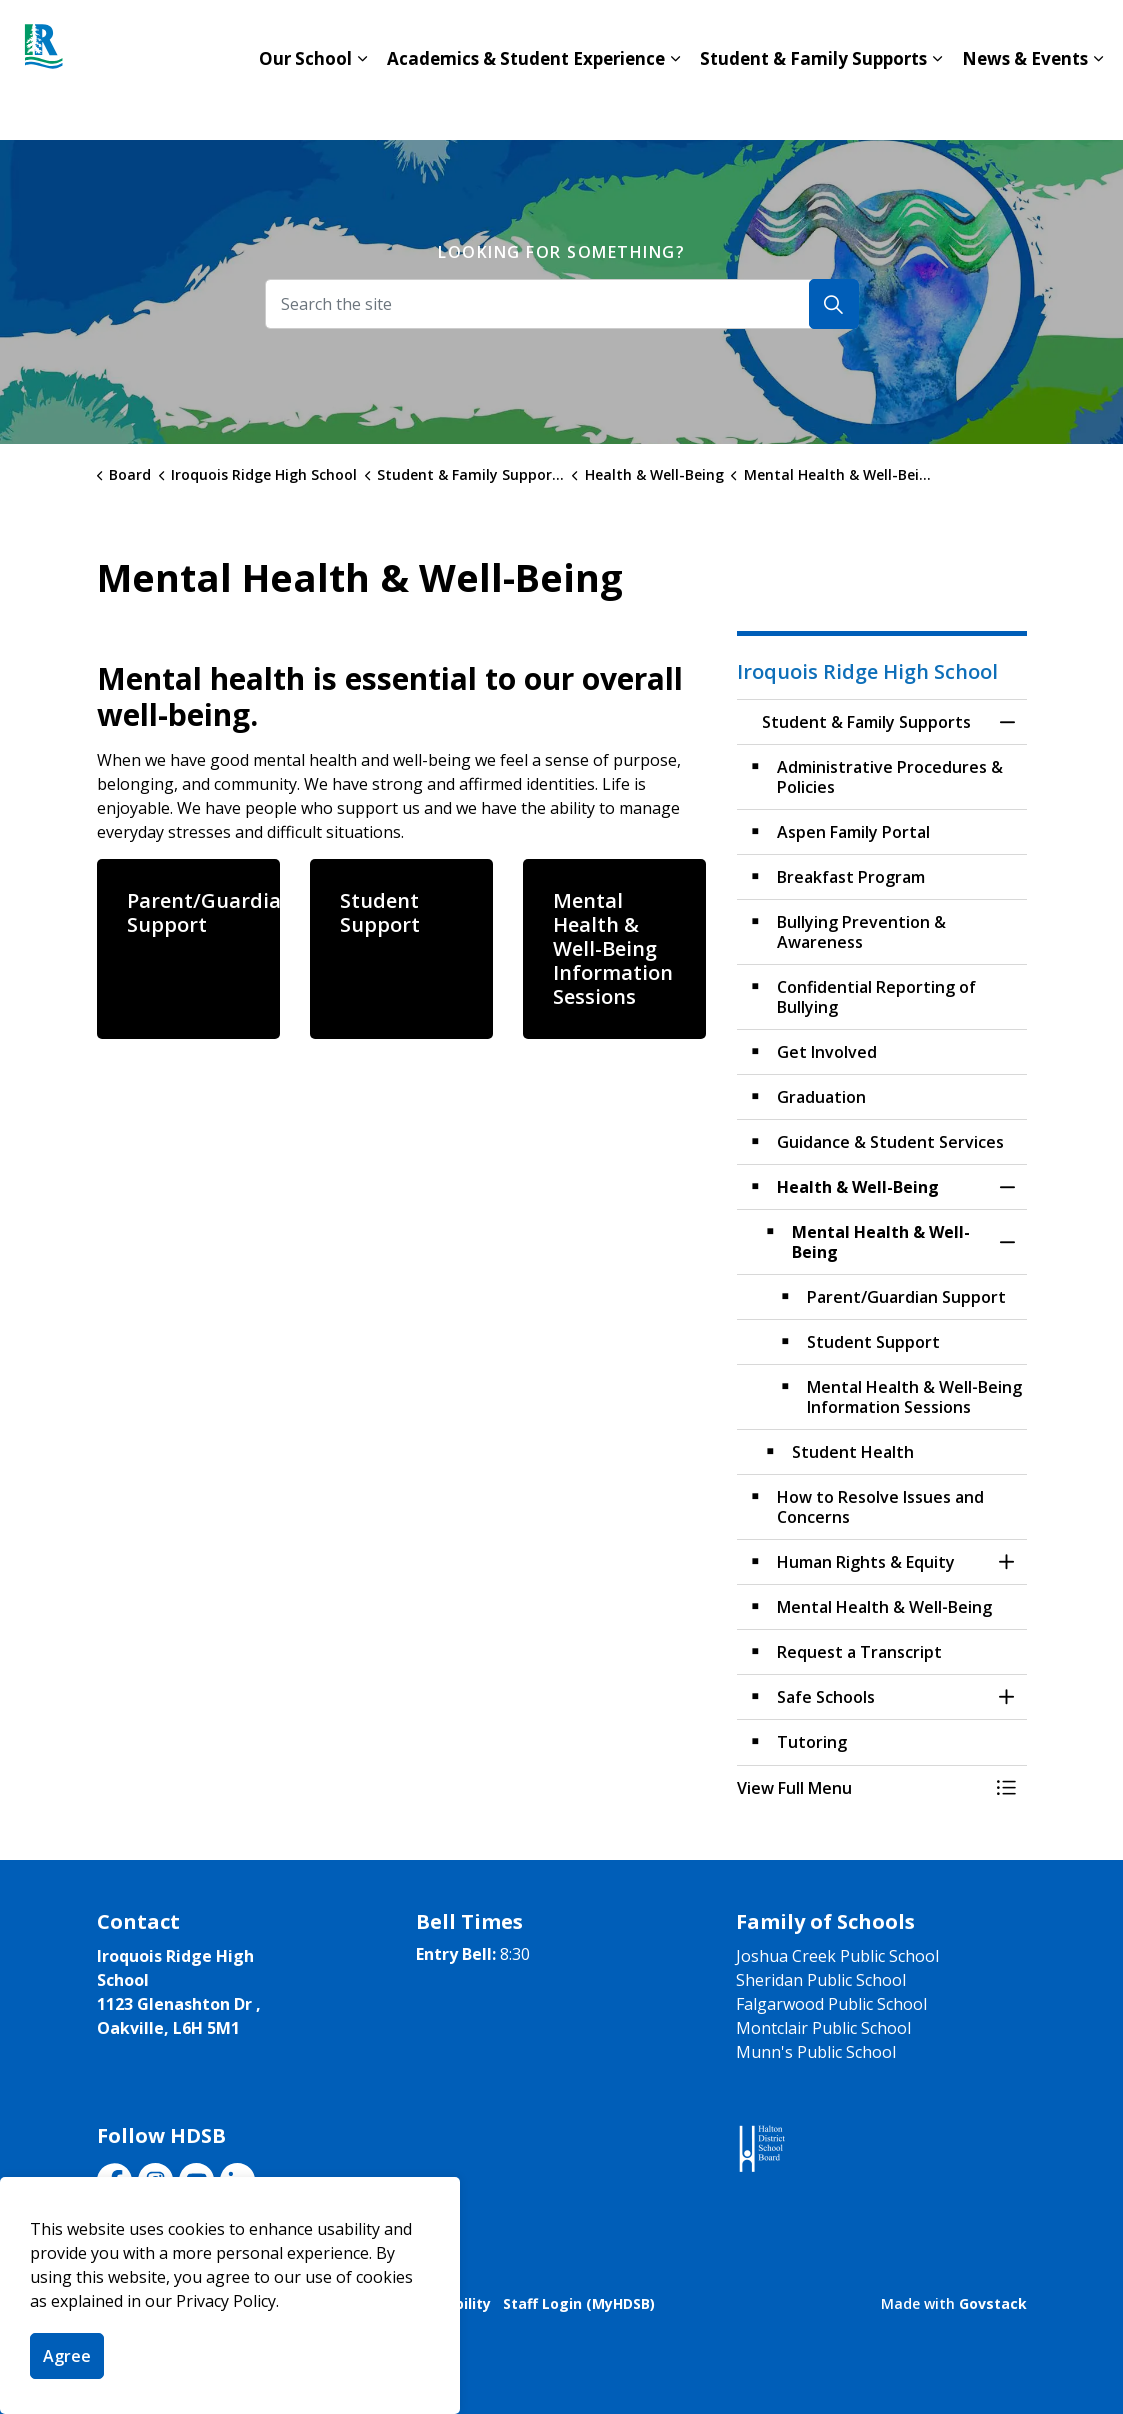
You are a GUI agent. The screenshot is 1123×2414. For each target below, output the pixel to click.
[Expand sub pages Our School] (362, 105)
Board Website (870, 35)
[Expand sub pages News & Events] (1098, 105)
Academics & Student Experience (526, 104)
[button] (862, 1788)
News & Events (1025, 104)
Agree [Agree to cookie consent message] (67, 2356)
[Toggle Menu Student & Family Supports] (1007, 1788)
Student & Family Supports (813, 104)
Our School (305, 104)
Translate (1004, 35)
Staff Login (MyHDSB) (579, 2303)
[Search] (834, 304)
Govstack (993, 2303)
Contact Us (732, 35)
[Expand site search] (1088, 35)
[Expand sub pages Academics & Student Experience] (675, 105)
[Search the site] (562, 304)
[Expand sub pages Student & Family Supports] (937, 105)
